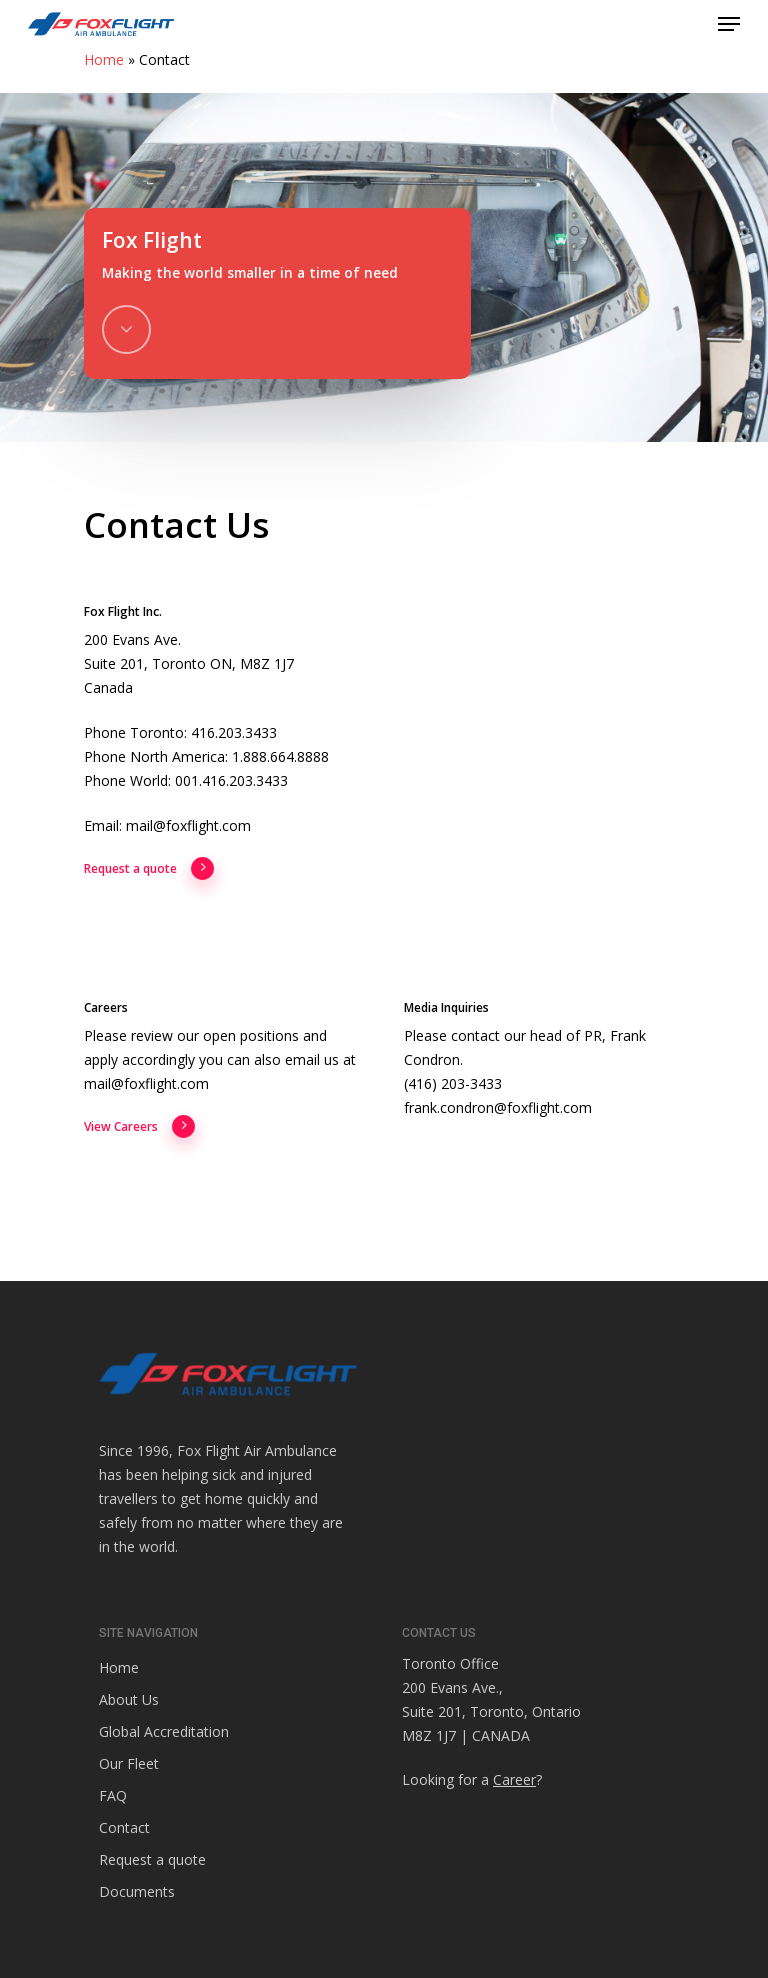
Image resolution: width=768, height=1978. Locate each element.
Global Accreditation (164, 1731)
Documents (137, 1891)
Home (104, 59)
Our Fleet (129, 1763)
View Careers (140, 1127)
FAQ (113, 1795)
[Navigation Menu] (729, 24)
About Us (129, 1699)
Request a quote (149, 869)
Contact (124, 1827)
